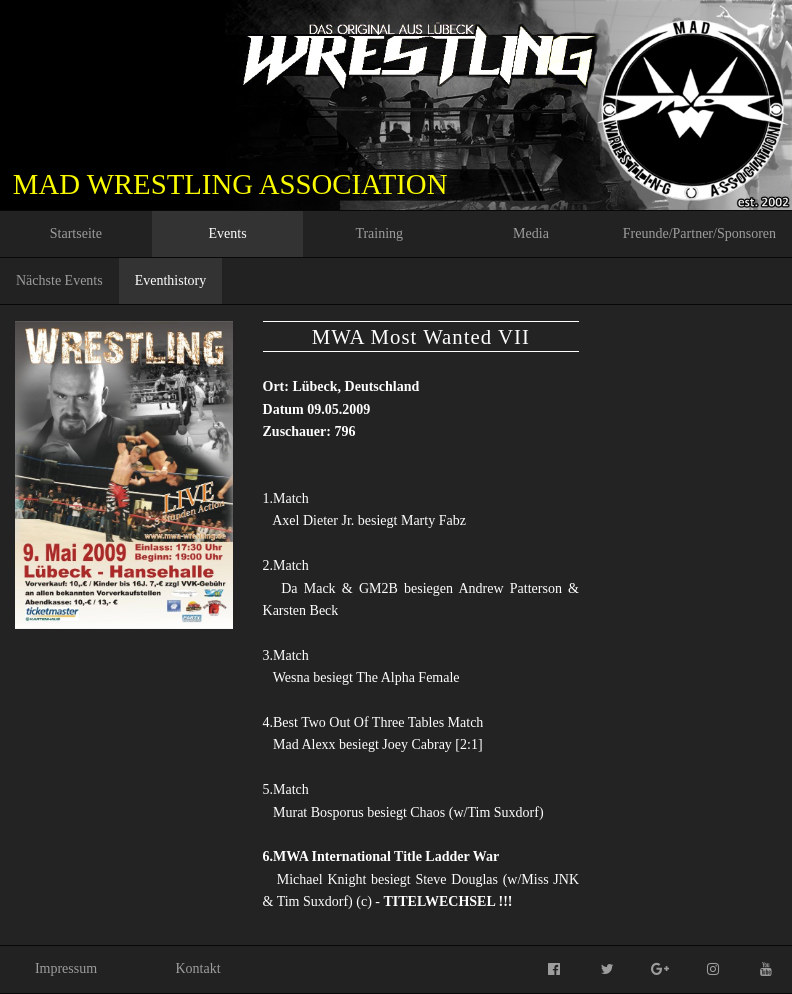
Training (379, 233)
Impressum (66, 968)
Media (531, 233)
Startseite (76, 233)
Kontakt (197, 968)
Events (228, 233)
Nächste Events (59, 280)
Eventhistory (171, 280)
